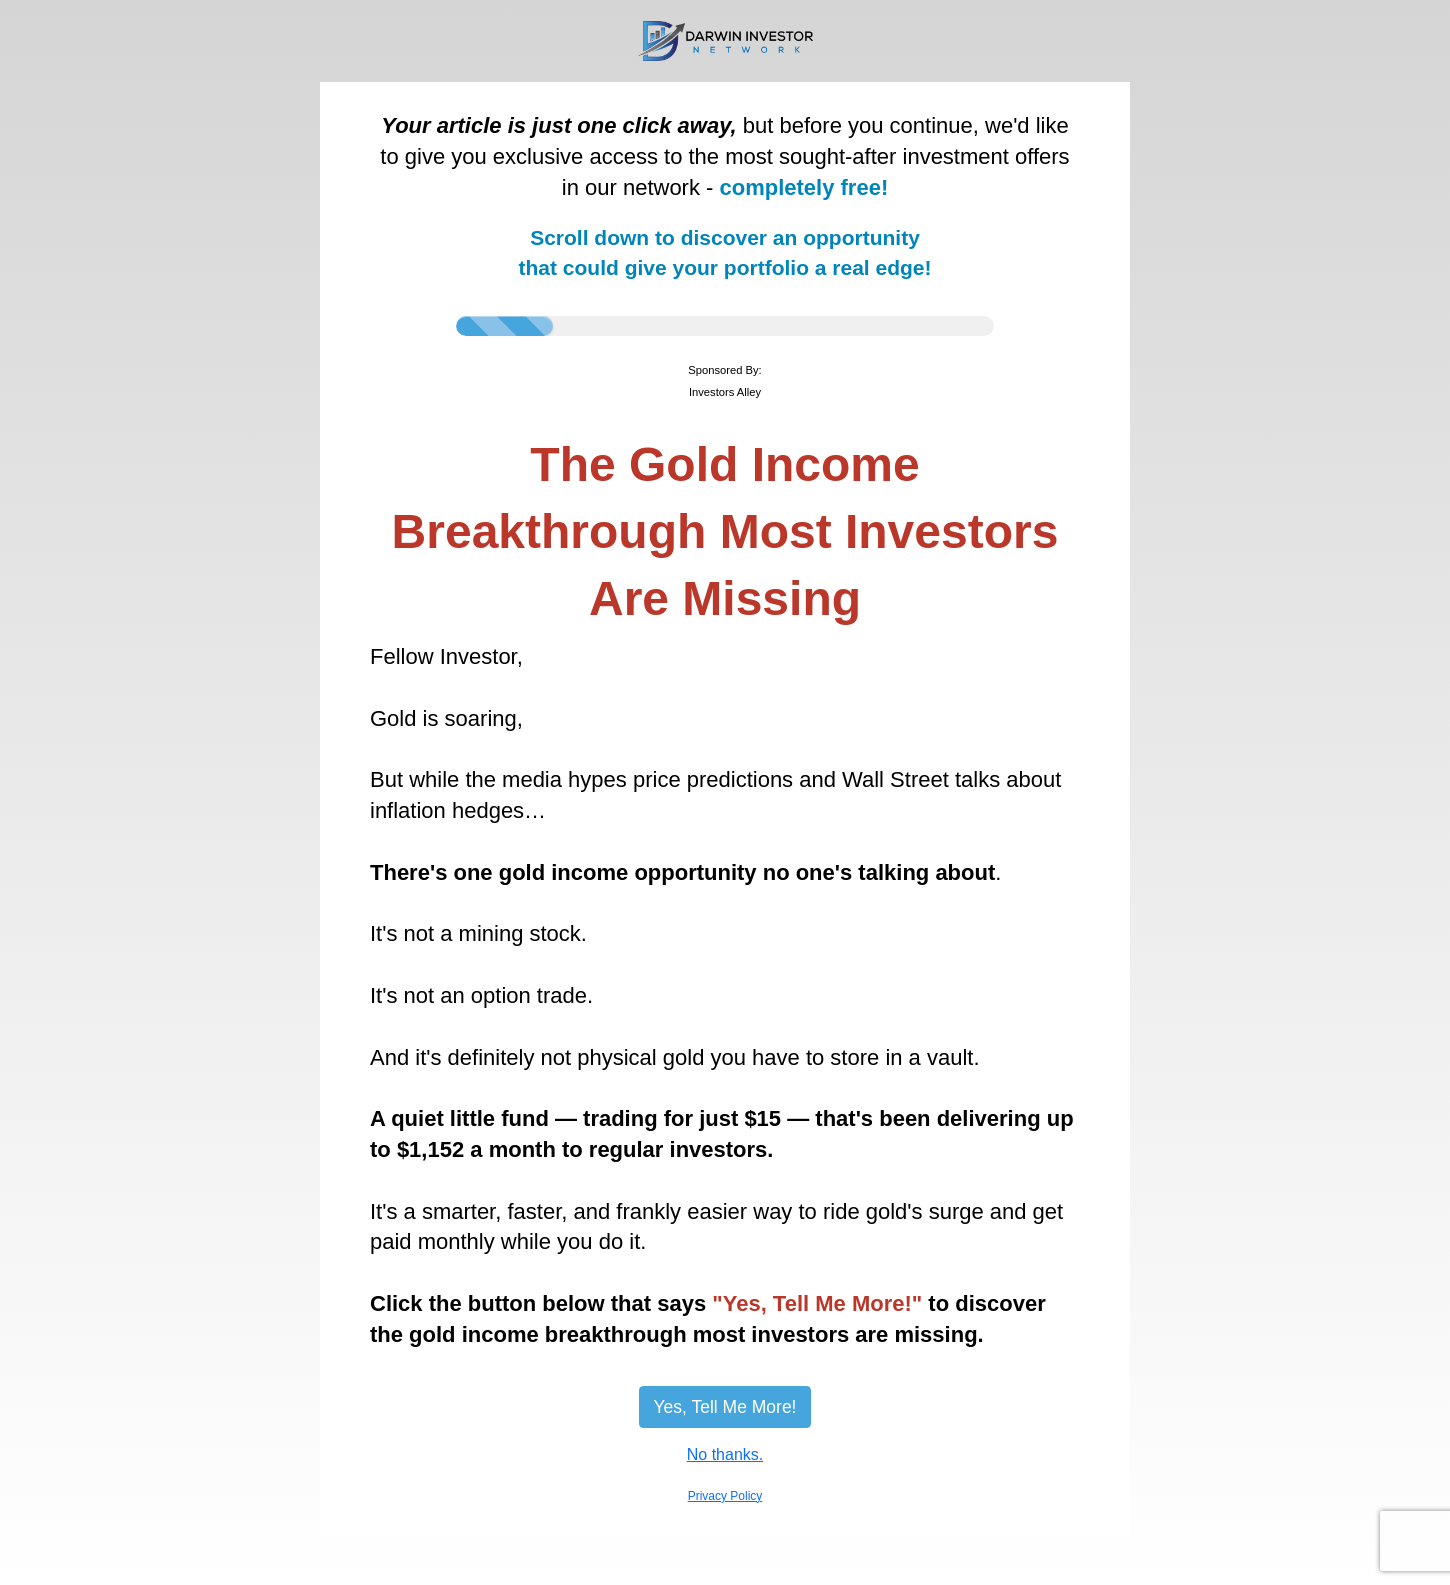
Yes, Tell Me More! (725, 1407)
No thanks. (725, 1454)
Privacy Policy (725, 1496)
